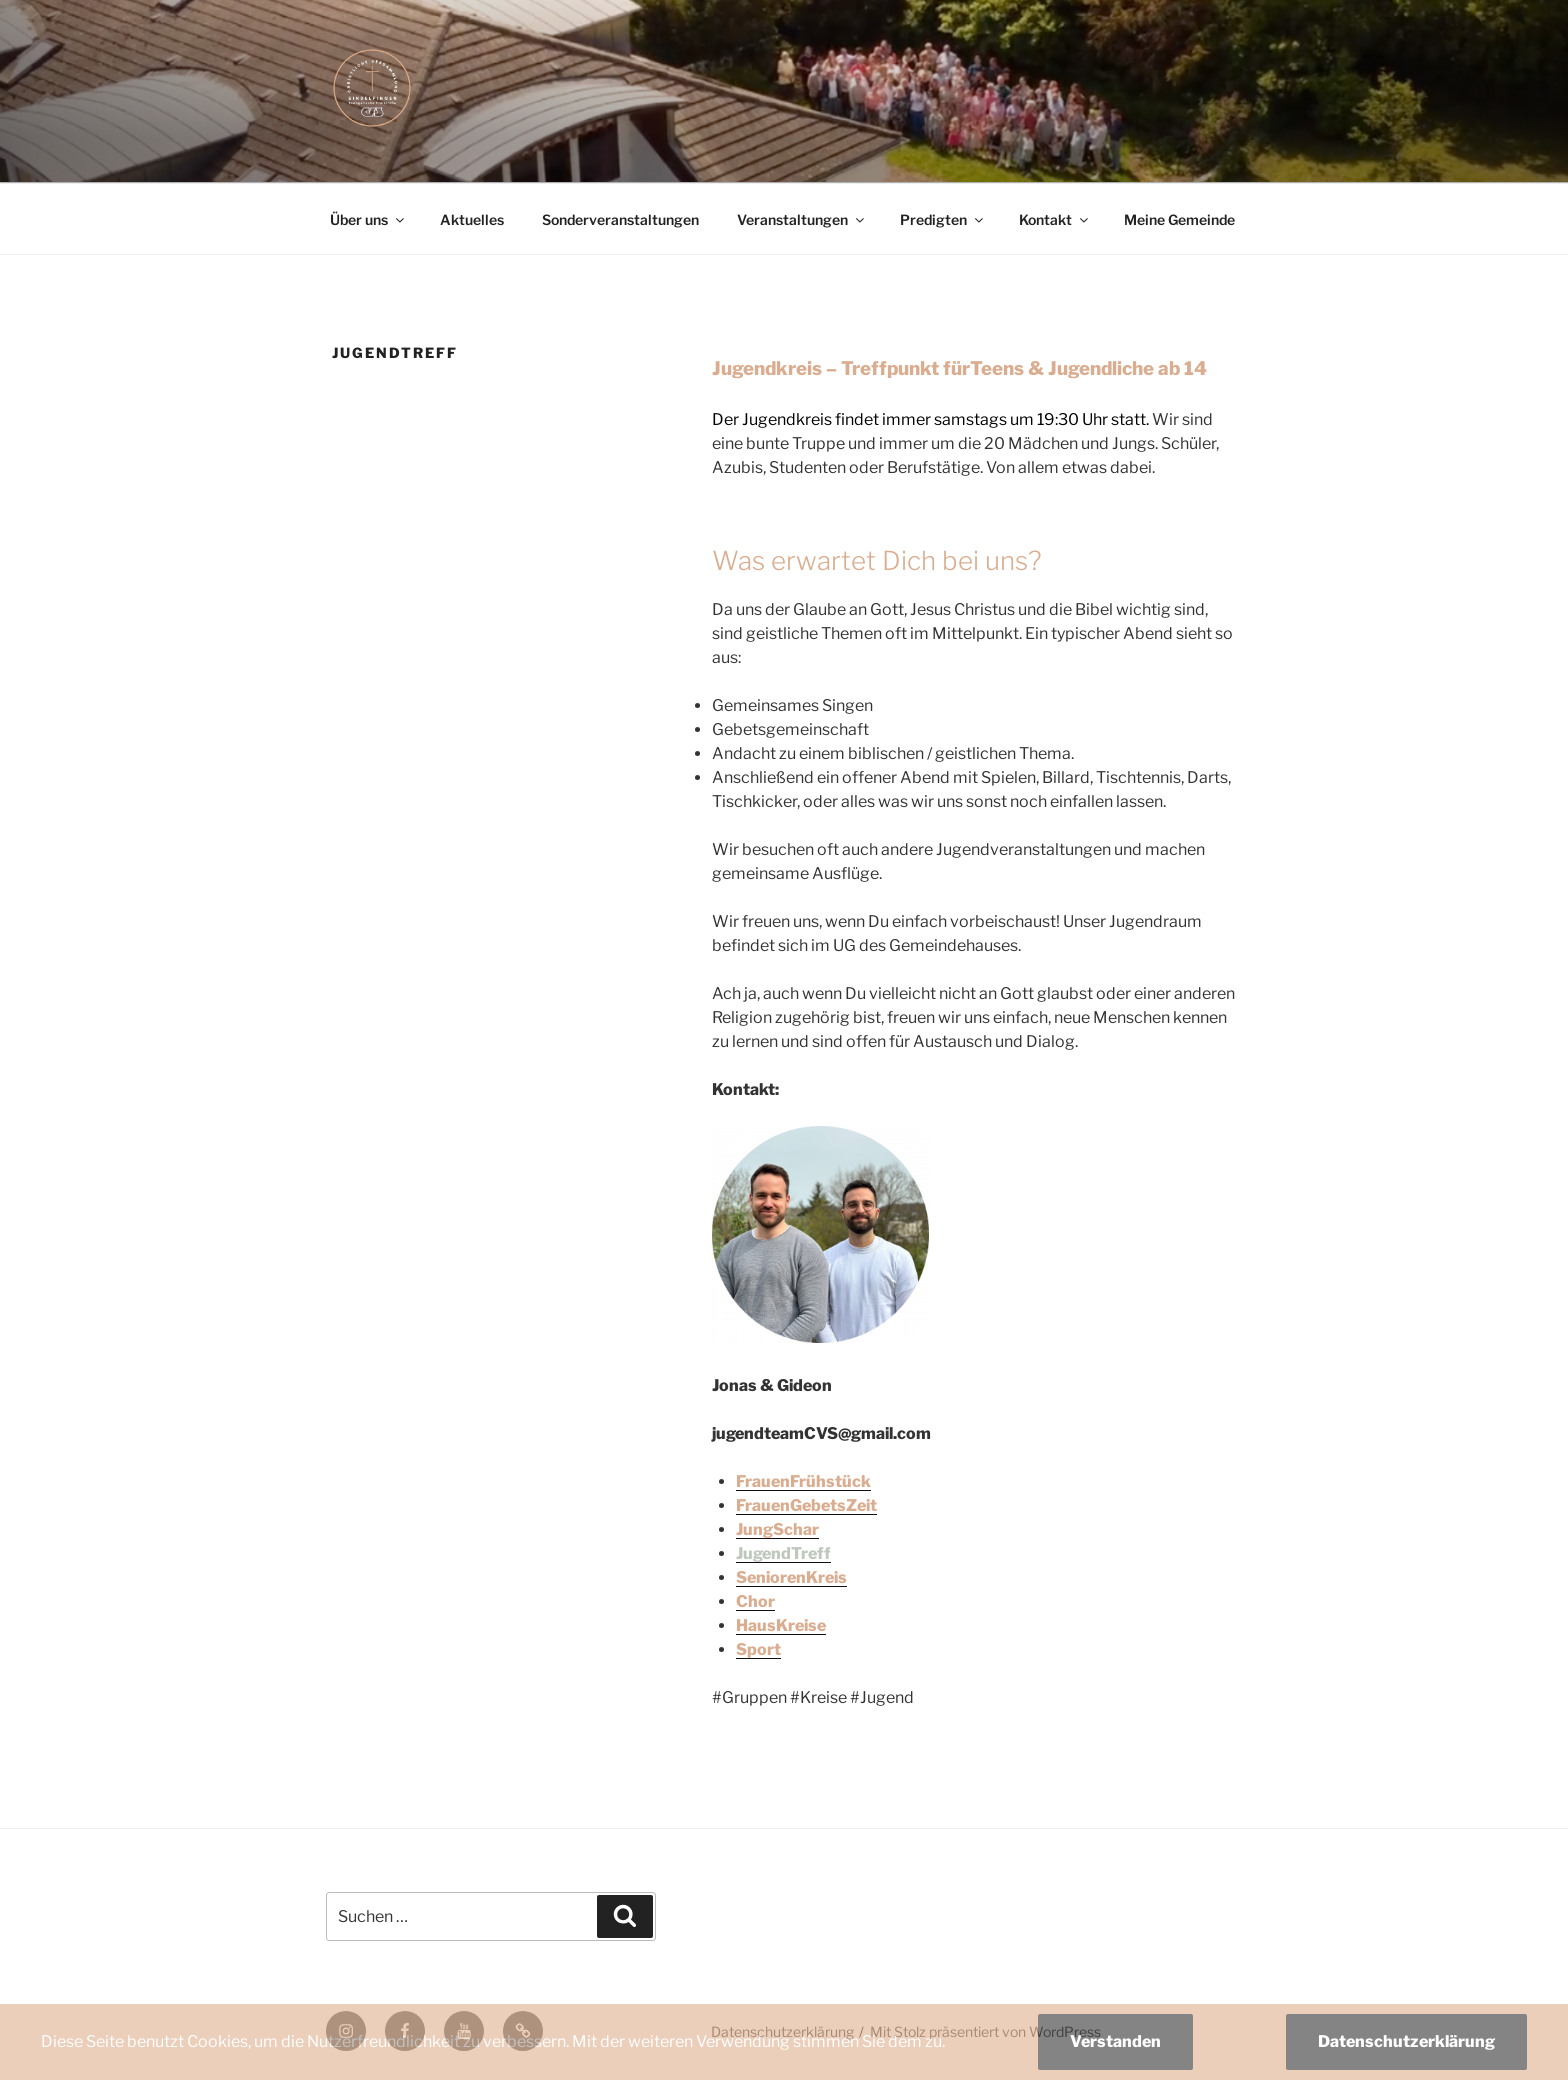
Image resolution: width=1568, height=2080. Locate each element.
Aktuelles (472, 219)
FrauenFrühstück (803, 1481)
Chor (755, 1601)
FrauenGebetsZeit (806, 1505)
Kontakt (1055, 219)
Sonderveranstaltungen (620, 219)
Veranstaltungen (802, 219)
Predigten (943, 219)
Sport (758, 1649)
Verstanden (1115, 2041)
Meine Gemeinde (1179, 219)
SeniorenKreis (791, 1577)
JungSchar (777, 1529)
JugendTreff (783, 1553)
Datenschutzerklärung (1406, 2041)
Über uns (368, 219)
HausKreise (781, 1625)
